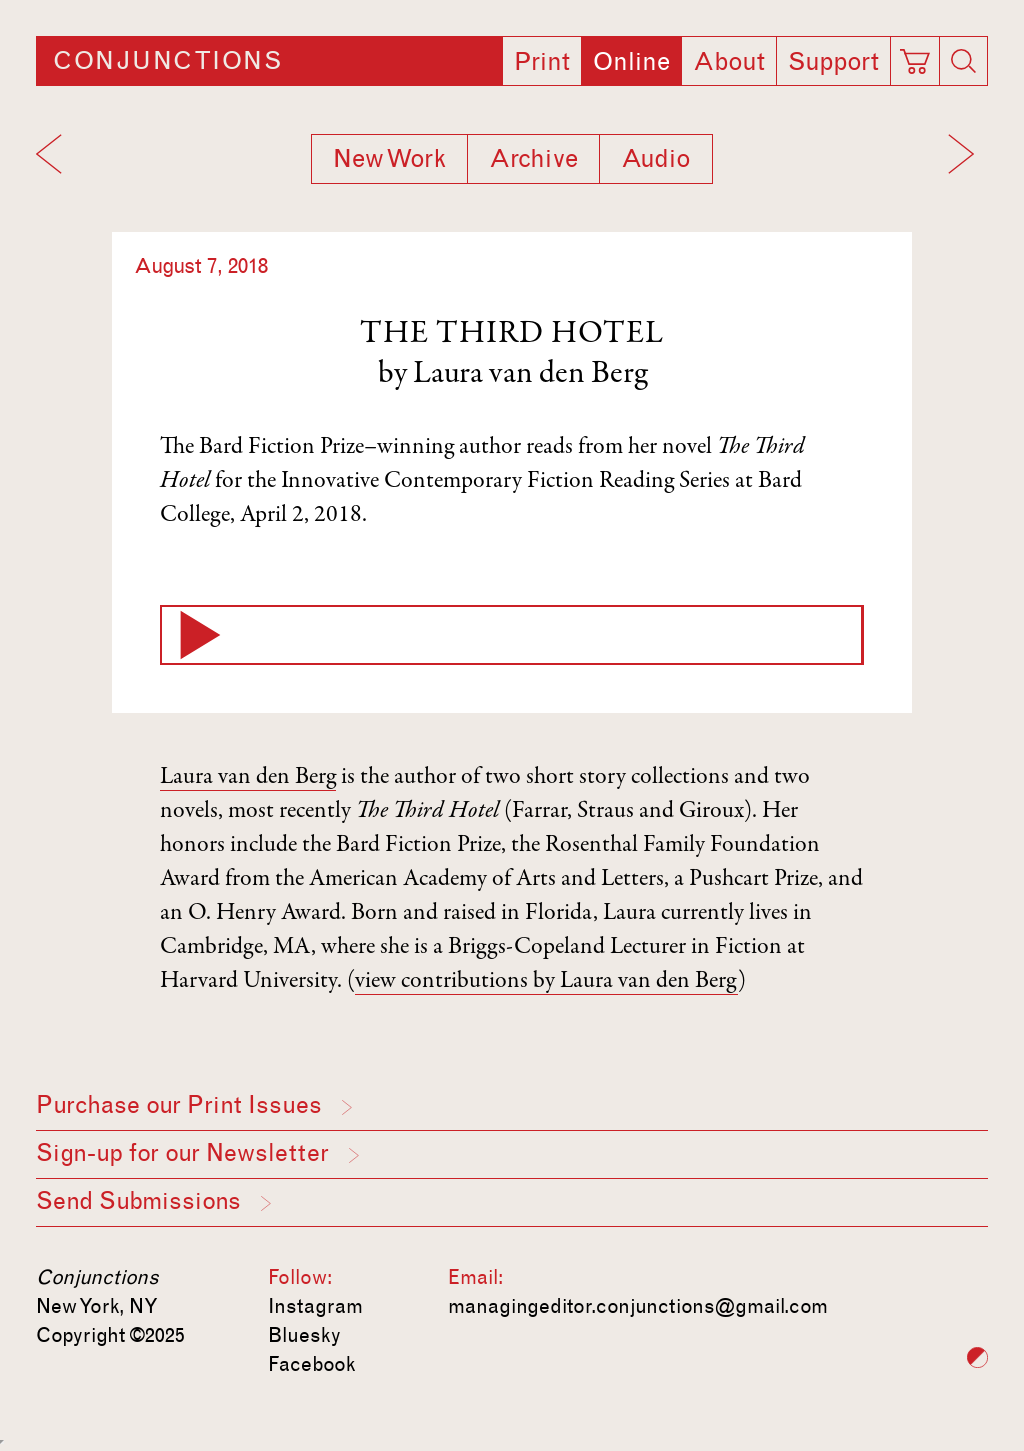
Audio (656, 159)
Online (631, 62)
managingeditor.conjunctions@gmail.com (638, 1306)
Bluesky (304, 1335)
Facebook (312, 1364)
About (729, 62)
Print (542, 62)
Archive (533, 159)
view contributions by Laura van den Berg (546, 982)
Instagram (315, 1306)
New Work (389, 159)
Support (833, 62)
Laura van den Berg (530, 375)
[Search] (964, 61)
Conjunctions (167, 61)
